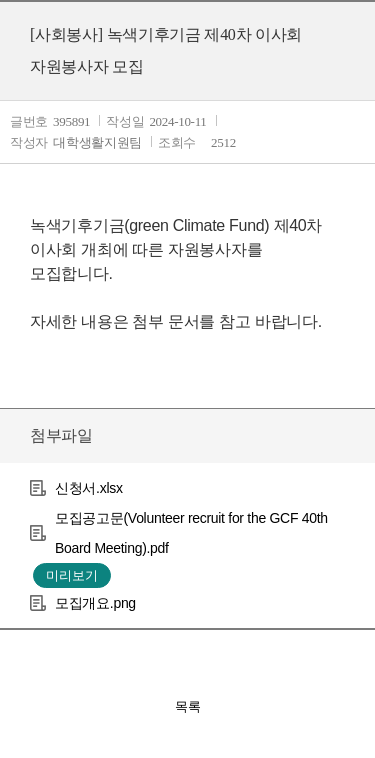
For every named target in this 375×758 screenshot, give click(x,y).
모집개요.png (95, 603)
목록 (188, 706)
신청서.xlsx (89, 488)
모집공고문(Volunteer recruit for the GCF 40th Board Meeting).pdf (191, 533)
